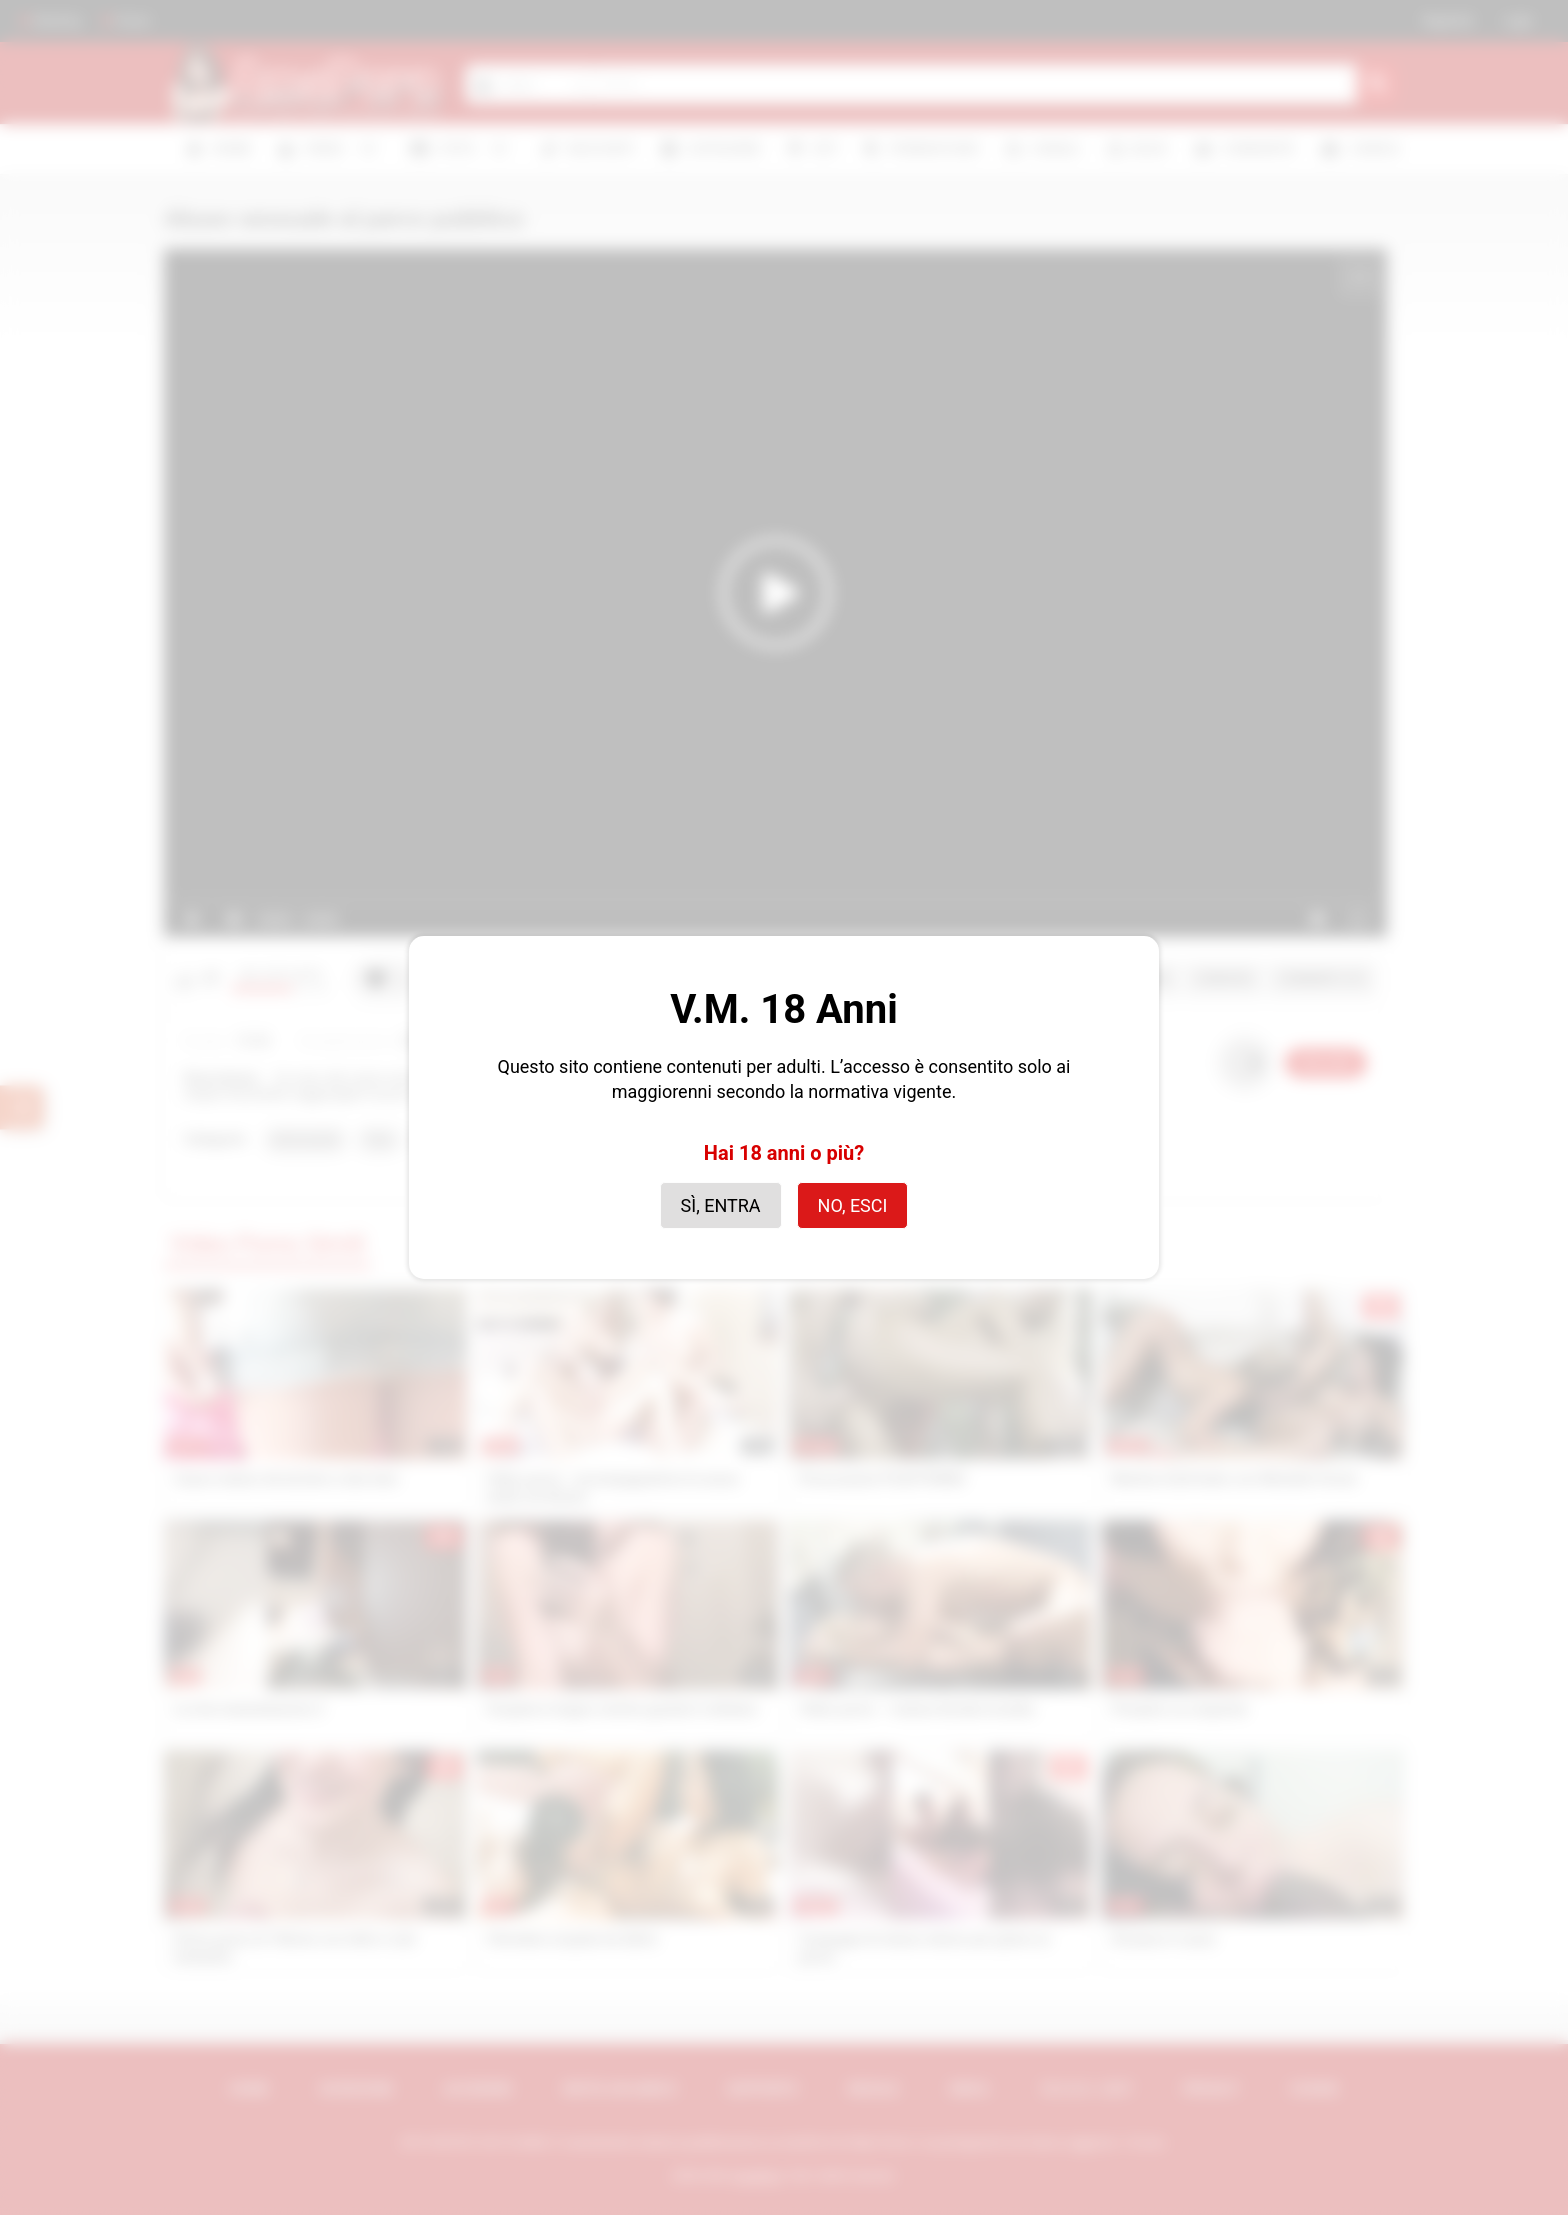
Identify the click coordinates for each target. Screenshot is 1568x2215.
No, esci (853, 1205)
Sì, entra (721, 1205)
